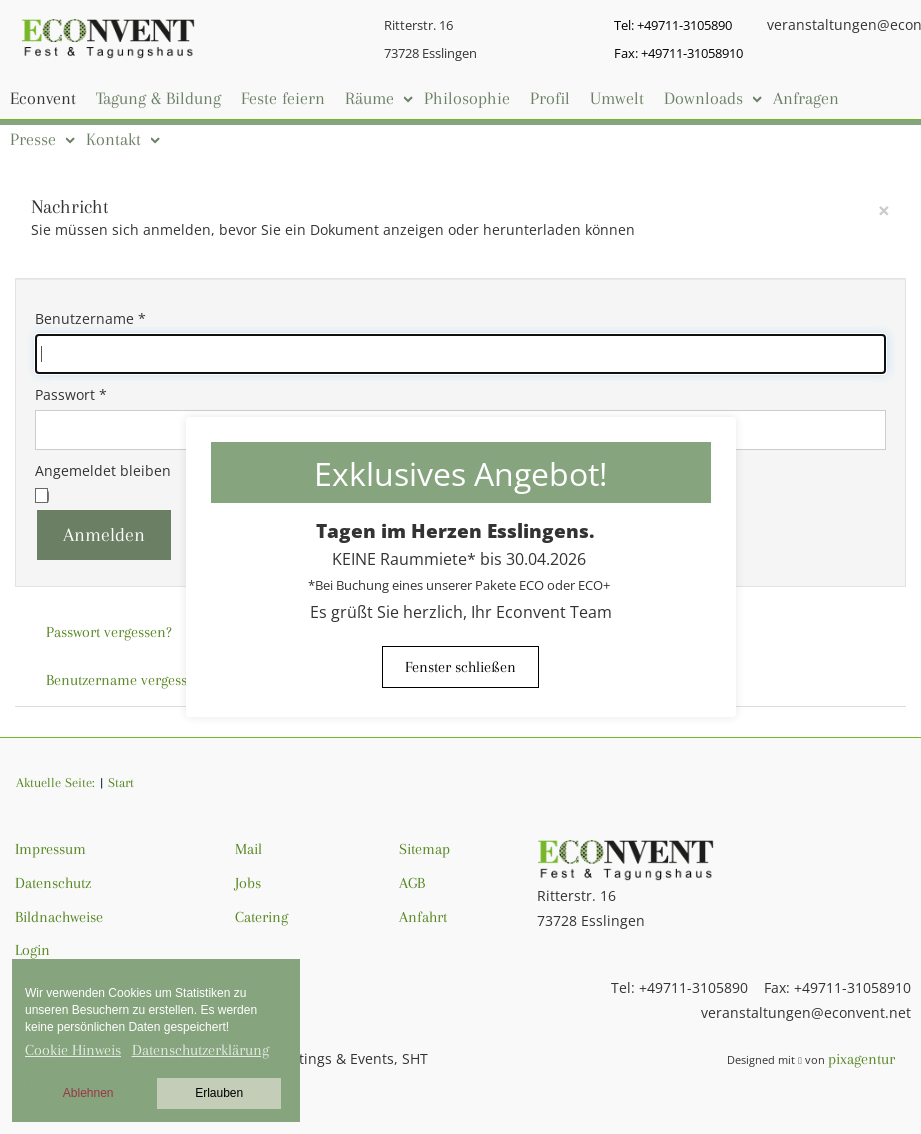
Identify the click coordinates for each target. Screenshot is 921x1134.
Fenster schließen (460, 667)
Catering (261, 917)
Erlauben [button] (219, 1093)
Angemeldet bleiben (103, 470)
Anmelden (104, 535)
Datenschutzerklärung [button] (200, 1050)
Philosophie (467, 98)
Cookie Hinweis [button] (73, 1050)
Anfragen (806, 98)
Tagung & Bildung (158, 98)
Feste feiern (283, 98)
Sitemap (424, 849)
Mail (248, 849)
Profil (550, 98)
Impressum (50, 849)
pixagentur (861, 1059)
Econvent (43, 98)
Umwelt (617, 98)
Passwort (71, 394)
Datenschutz (53, 883)
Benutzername (90, 318)
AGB (412, 883)
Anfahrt (423, 917)
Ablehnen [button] (88, 1093)
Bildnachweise (59, 917)
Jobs (248, 883)
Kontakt (113, 139)
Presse (33, 139)
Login (32, 950)
